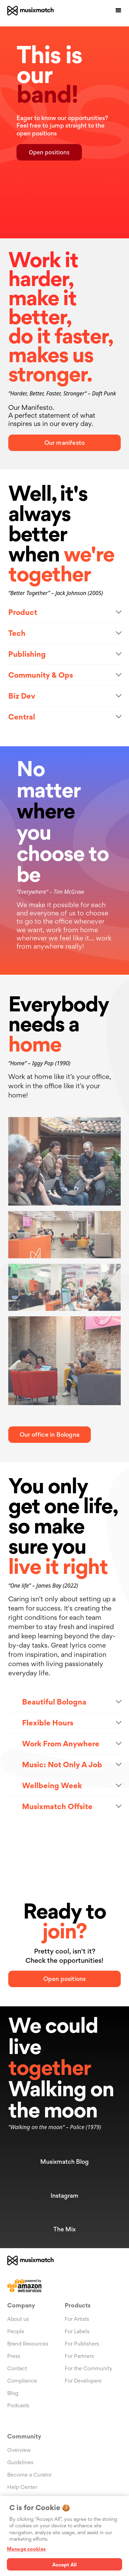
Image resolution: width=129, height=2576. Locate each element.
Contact (17, 2368)
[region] (64, 2536)
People (15, 2331)
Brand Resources (27, 2343)
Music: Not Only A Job (62, 1764)
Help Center (22, 2487)
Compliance (22, 2380)
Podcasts (18, 2405)
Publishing (27, 654)
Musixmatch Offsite (57, 1806)
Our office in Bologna (49, 1434)
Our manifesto (64, 442)
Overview (19, 2450)
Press (13, 2356)
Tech (16, 633)
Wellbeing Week (52, 1785)
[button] (118, 10)
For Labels (77, 2331)
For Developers (83, 2380)
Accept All (64, 2564)
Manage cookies (26, 2549)
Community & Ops (40, 674)
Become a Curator (29, 2474)
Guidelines (20, 2462)
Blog (12, 2393)
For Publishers (82, 2343)
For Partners (79, 2356)
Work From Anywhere (60, 1743)
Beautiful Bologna (54, 1701)
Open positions (49, 152)
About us (18, 2319)
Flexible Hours (47, 1722)
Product (22, 612)
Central (21, 716)
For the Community (88, 2368)
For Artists (77, 2319)
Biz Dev (21, 695)
